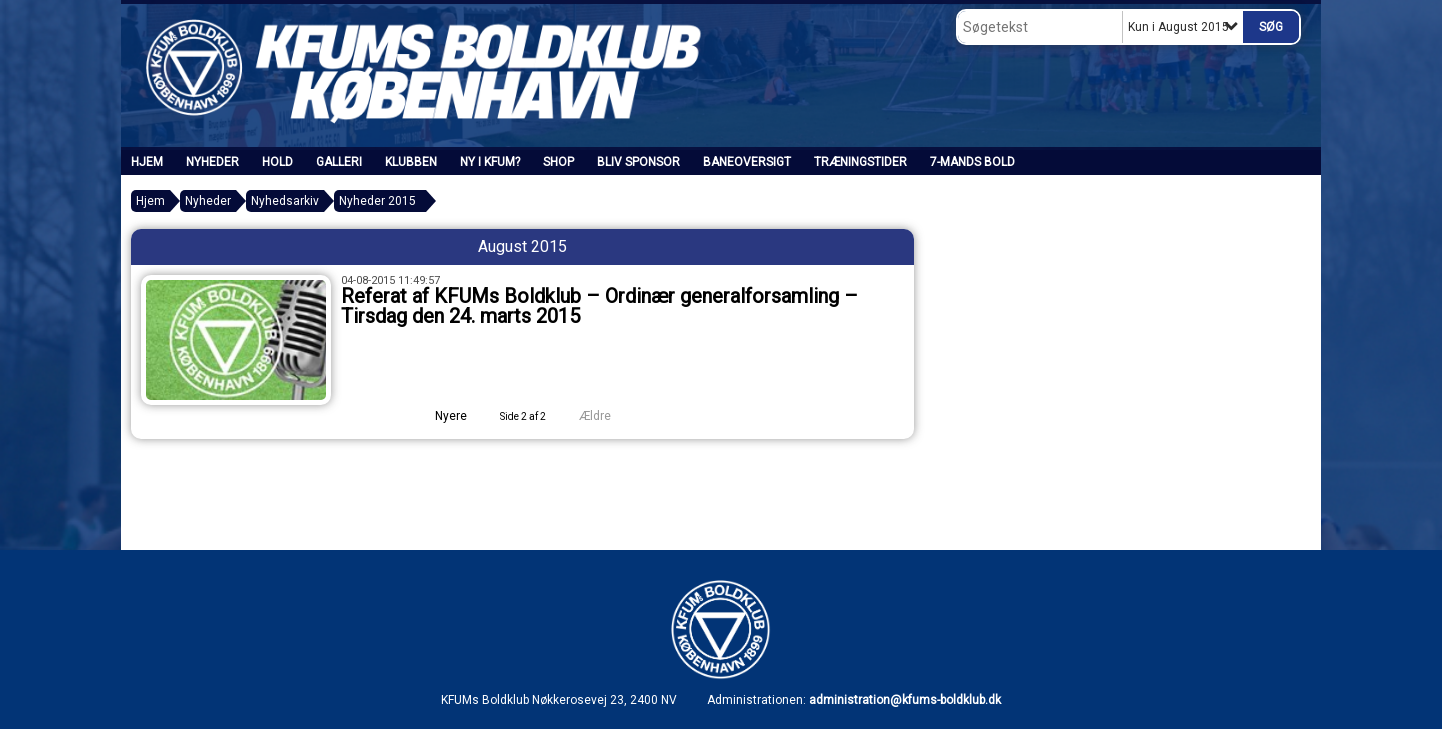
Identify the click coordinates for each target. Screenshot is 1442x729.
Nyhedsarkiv (285, 201)
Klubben (411, 162)
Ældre (608, 416)
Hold (277, 162)
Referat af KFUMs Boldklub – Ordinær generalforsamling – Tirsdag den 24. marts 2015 (599, 306)
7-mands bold (972, 162)
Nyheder (212, 162)
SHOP (558, 162)
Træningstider (860, 162)
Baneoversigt (747, 162)
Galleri (339, 162)
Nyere (439, 416)
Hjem (147, 162)
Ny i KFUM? (490, 162)
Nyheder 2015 (377, 201)
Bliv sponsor (638, 162)
